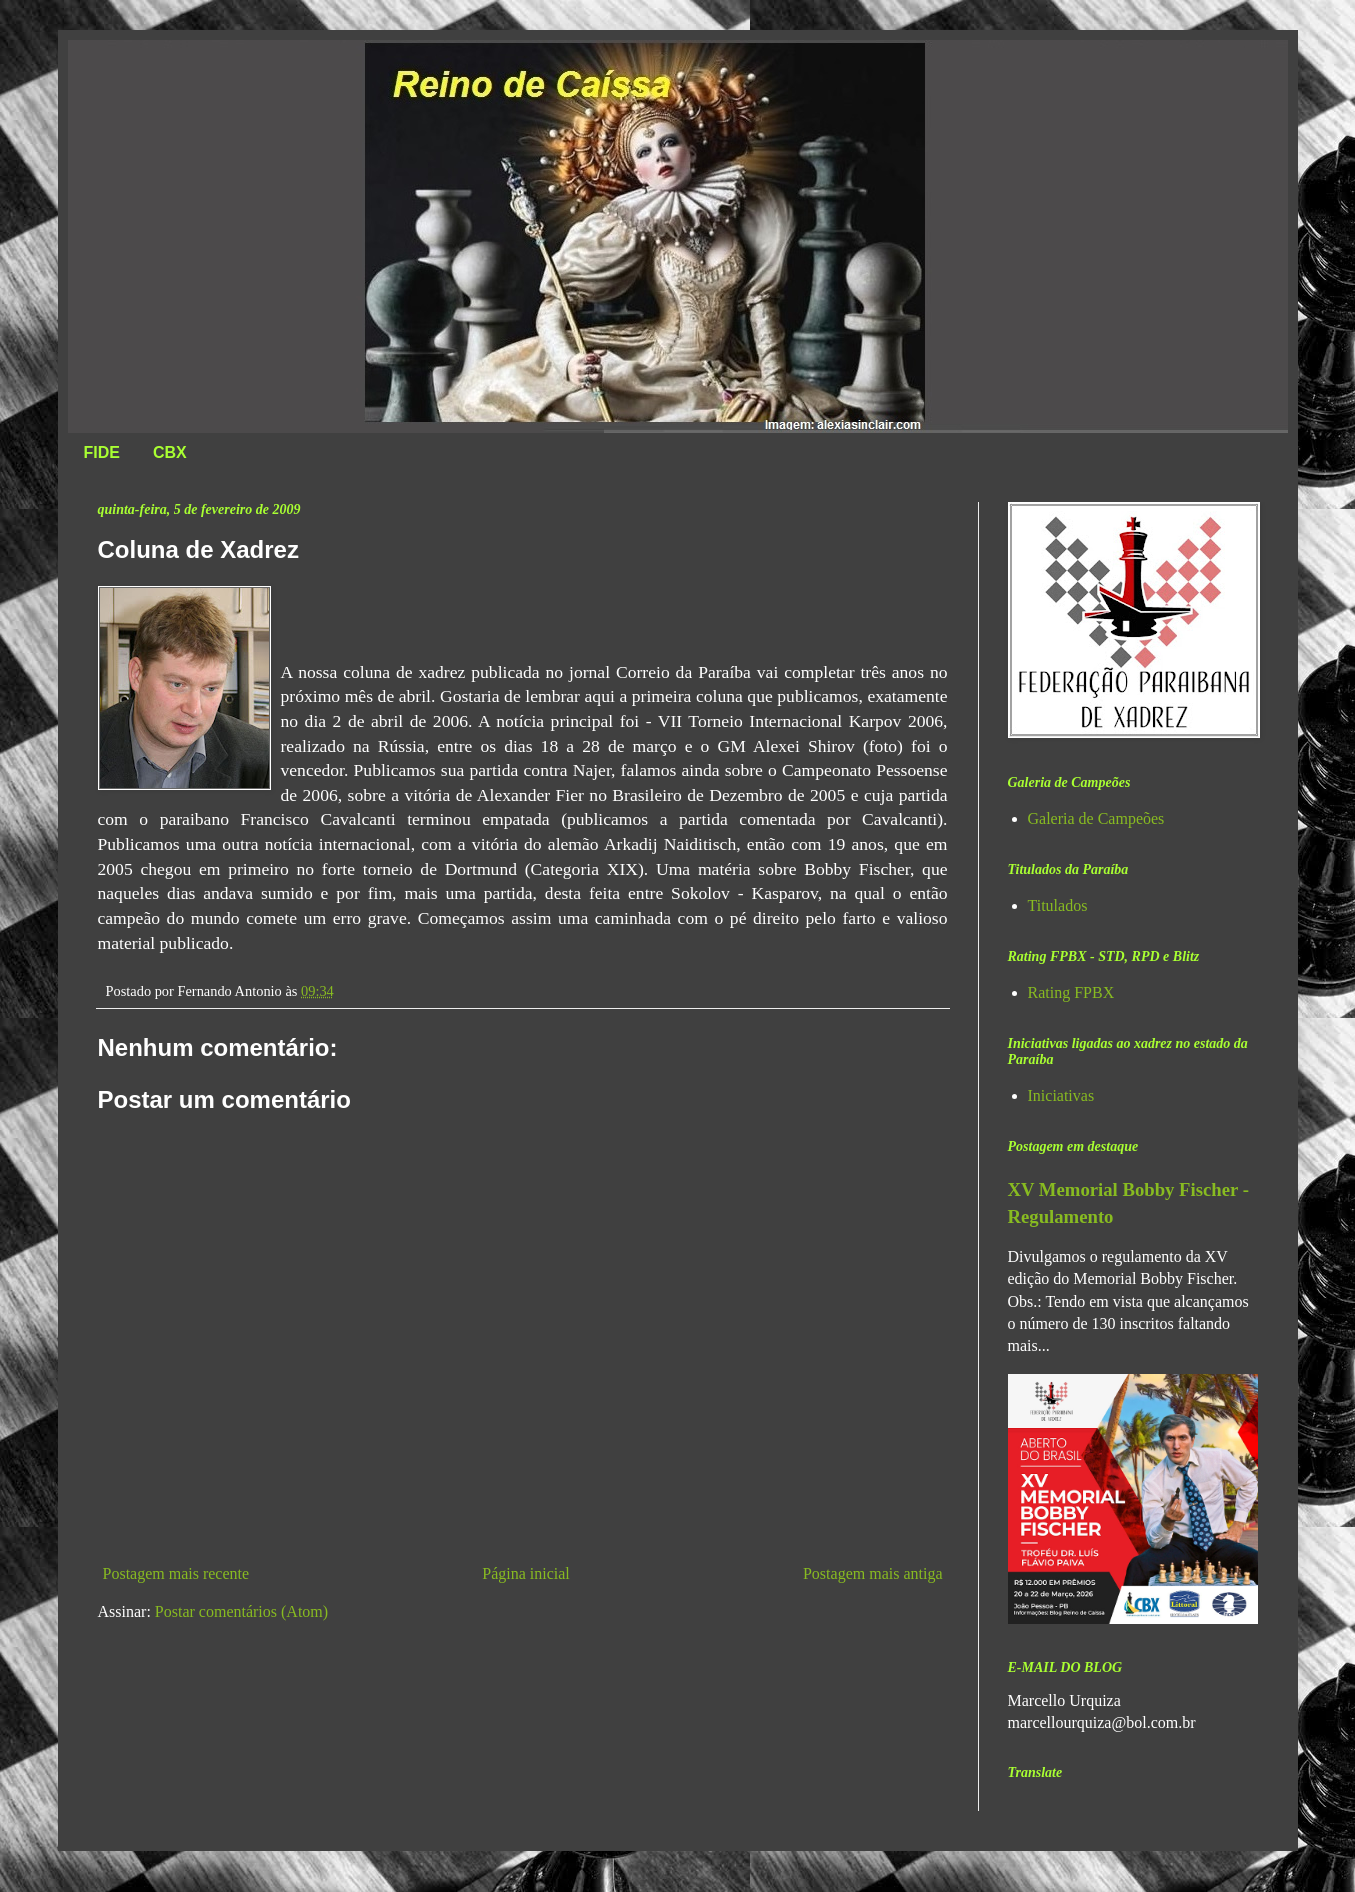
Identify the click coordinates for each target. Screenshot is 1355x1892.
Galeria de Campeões (1096, 818)
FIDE (102, 452)
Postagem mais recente (176, 1573)
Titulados (1058, 905)
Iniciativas (1061, 1095)
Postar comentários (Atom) (241, 1611)
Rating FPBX (1071, 992)
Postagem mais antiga (873, 1573)
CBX (170, 452)
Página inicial (526, 1573)
